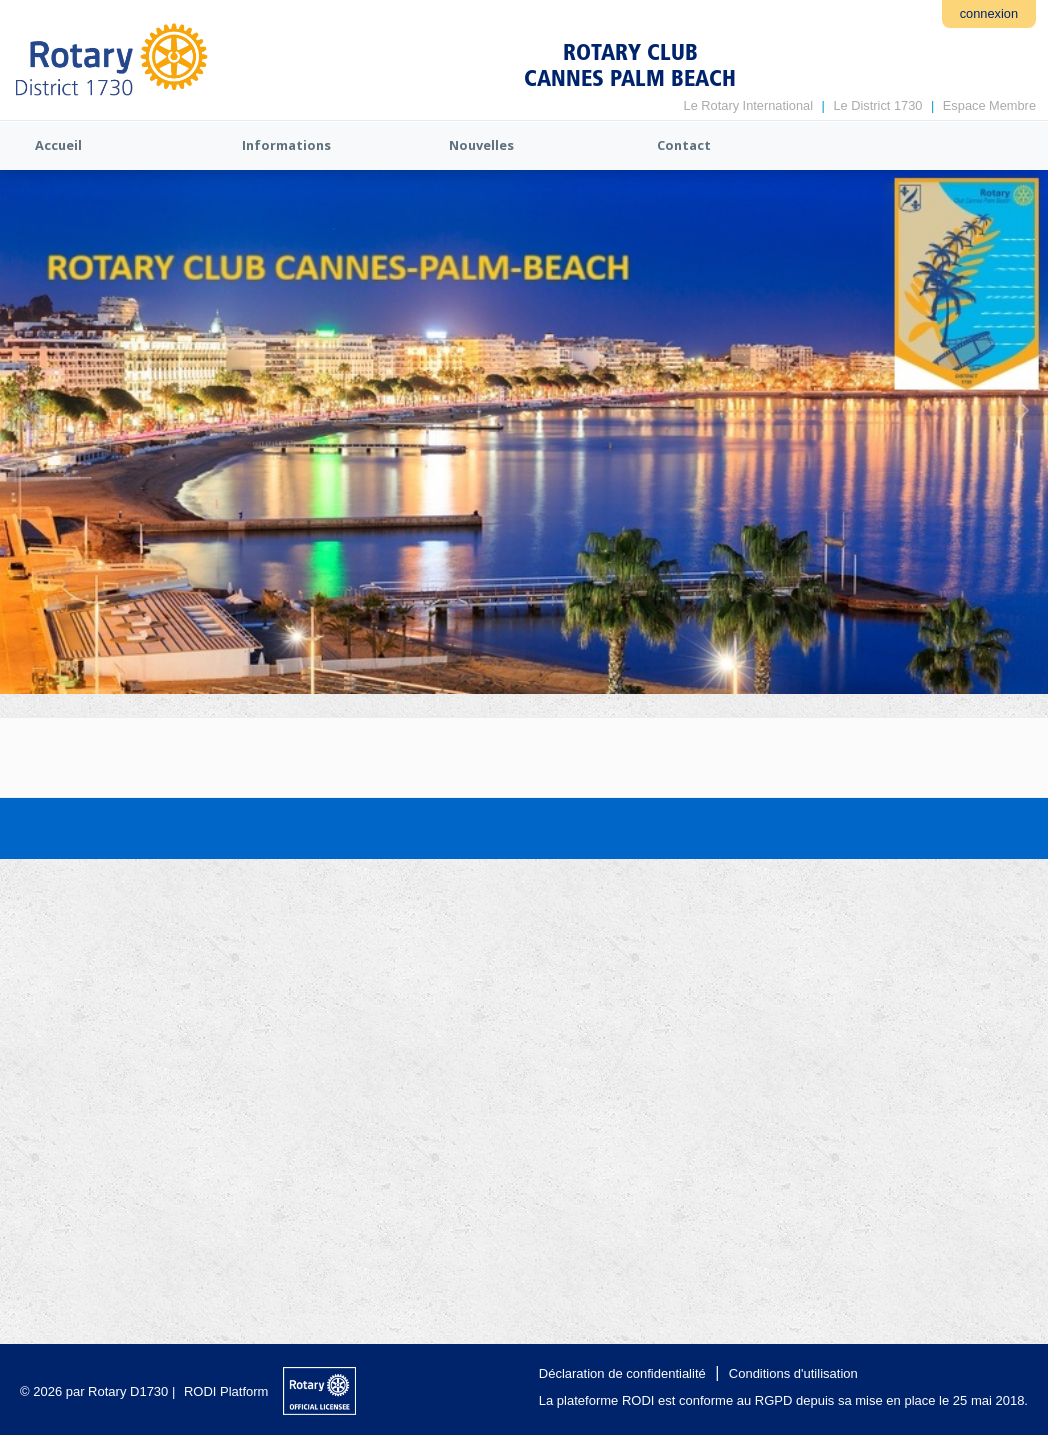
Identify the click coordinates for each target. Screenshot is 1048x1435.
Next (1023, 410)
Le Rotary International (748, 105)
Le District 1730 (877, 105)
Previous (25, 410)
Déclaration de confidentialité (622, 1373)
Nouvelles (481, 145)
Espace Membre (989, 105)
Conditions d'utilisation (793, 1373)
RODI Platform (226, 1391)
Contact (684, 145)
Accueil (58, 145)
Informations (286, 145)
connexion (989, 13)
